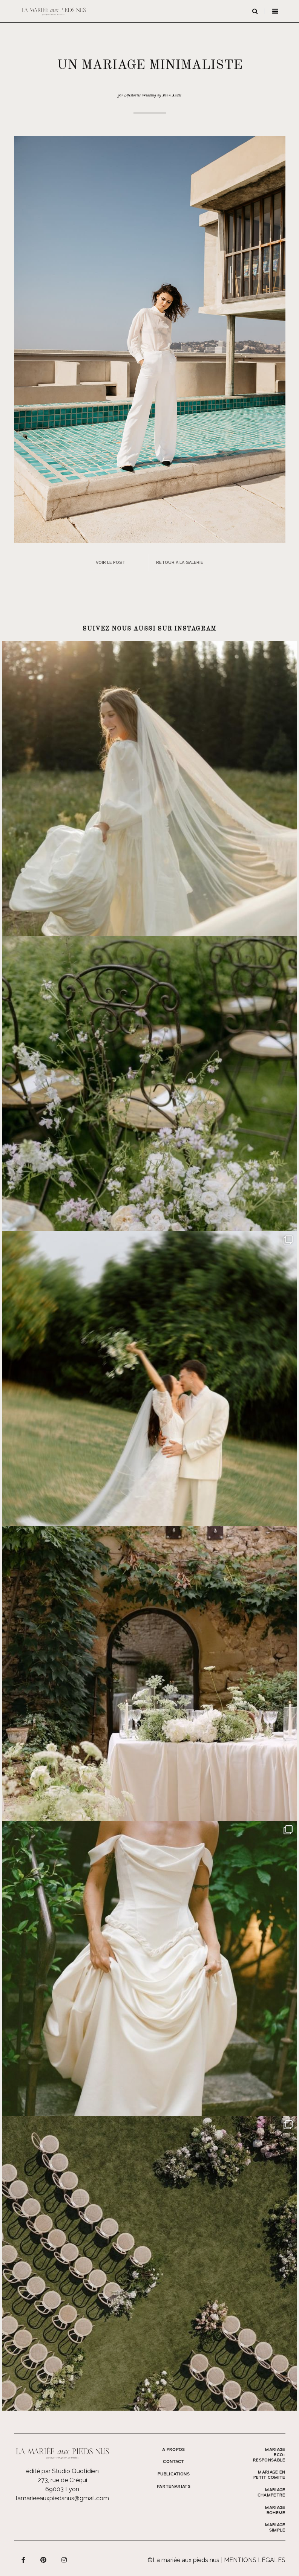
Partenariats (173, 2486)
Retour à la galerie (179, 562)
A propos (173, 2449)
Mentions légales (254, 2560)
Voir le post (110, 562)
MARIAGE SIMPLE (275, 2528)
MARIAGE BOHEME (275, 2510)
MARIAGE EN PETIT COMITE (269, 2475)
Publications (174, 2474)
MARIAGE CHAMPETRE (271, 2492)
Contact (173, 2462)
